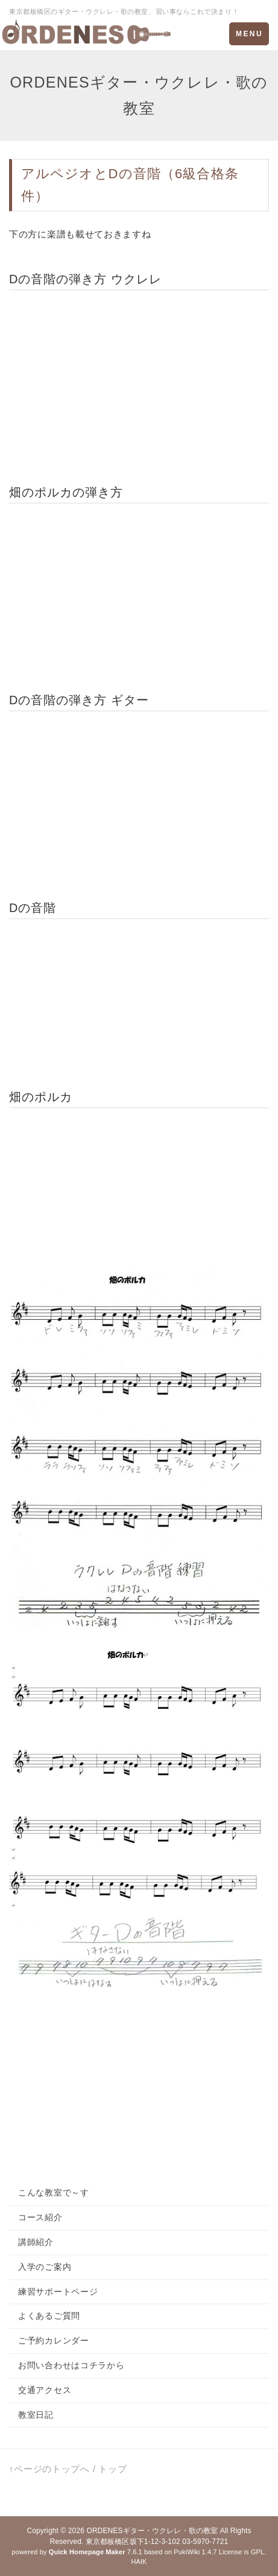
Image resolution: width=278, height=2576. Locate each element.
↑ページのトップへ (49, 2469)
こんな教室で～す (53, 2192)
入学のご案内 (44, 2267)
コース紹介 (40, 2217)
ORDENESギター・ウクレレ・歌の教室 (152, 2530)
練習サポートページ (58, 2291)
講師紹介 (36, 2242)
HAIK (139, 2561)
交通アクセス (44, 2390)
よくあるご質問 (49, 2316)
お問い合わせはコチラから (71, 2365)
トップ (112, 2469)
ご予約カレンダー (53, 2340)
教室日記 (36, 2415)
